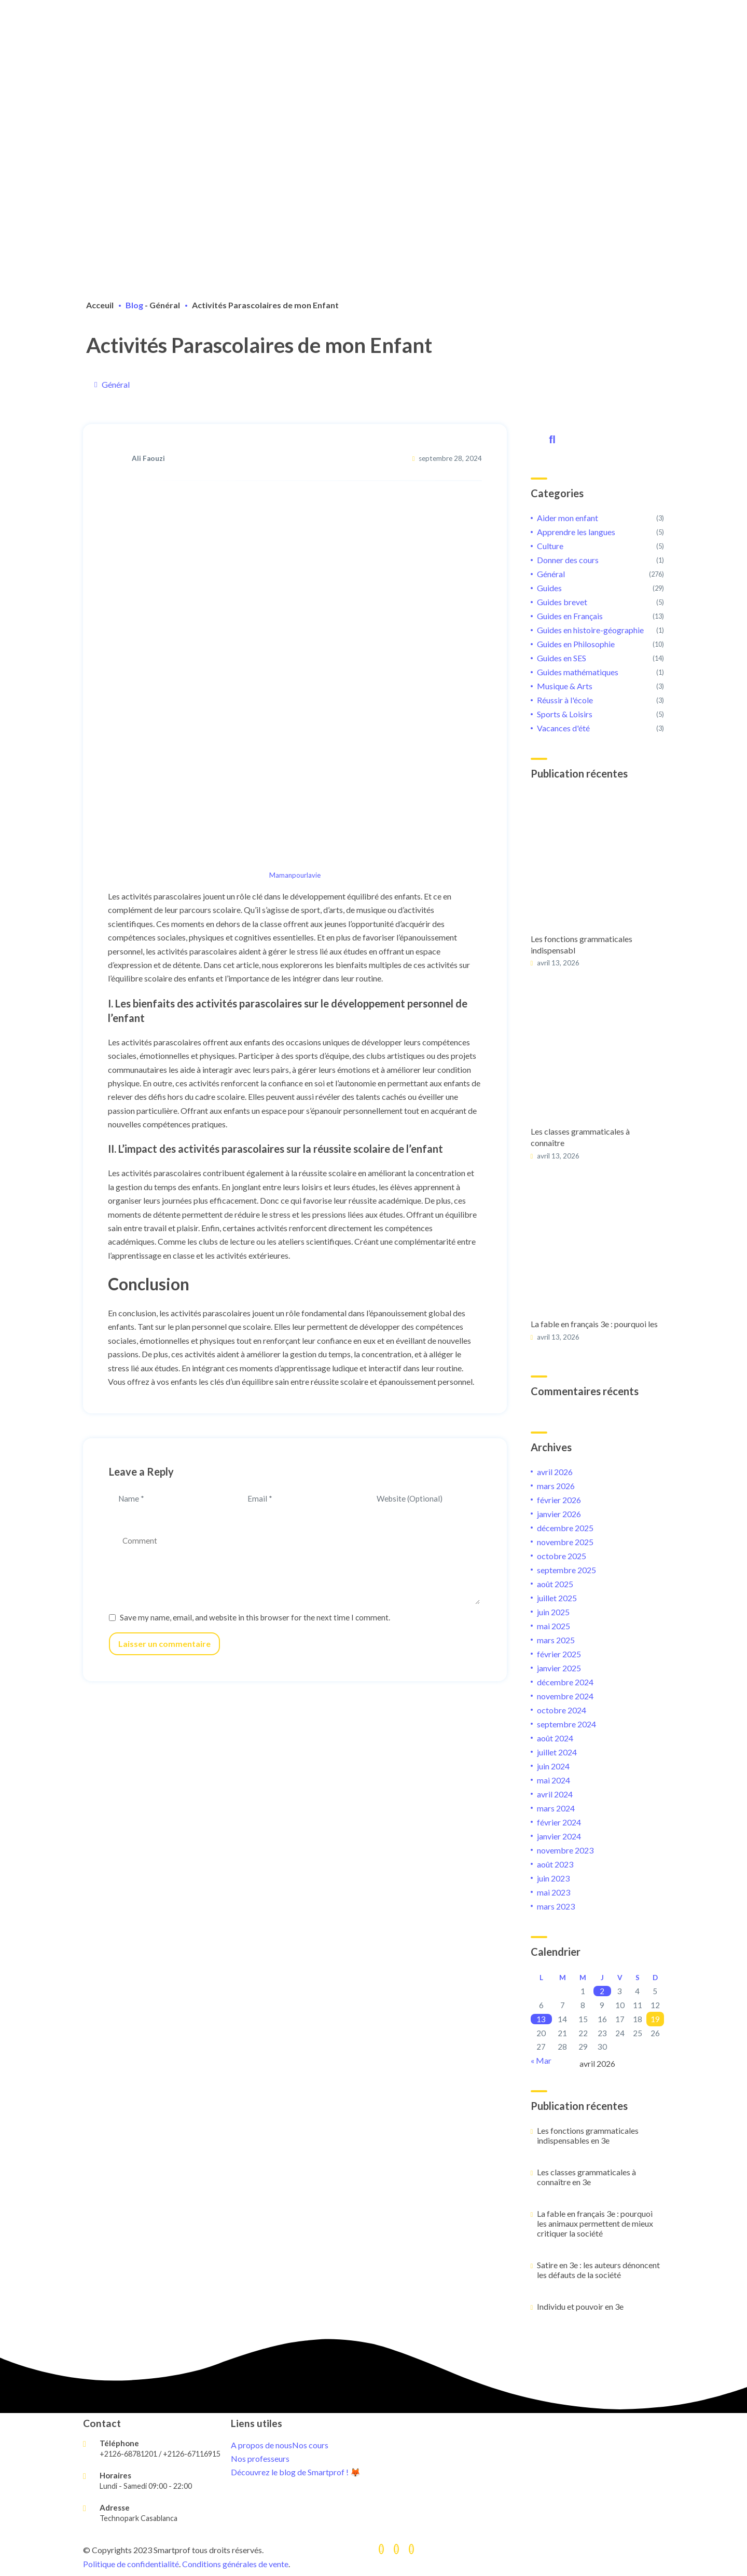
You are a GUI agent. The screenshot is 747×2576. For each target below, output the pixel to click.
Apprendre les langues (576, 532)
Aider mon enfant (567, 518)
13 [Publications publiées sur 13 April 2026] (541, 2019)
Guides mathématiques (577, 672)
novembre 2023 (565, 1850)
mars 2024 (556, 1808)
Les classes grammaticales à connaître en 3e (586, 2177)
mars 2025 (556, 1640)
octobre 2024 (561, 1710)
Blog (134, 305)
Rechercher (550, 437)
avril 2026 (555, 1472)
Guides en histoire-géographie (590, 630)
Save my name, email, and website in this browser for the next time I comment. (255, 1617)
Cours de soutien (265, 21)
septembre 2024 (566, 1724)
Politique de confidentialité (131, 2564)
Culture (550, 546)
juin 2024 (553, 1766)
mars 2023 (556, 1906)
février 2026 (559, 1500)
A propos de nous (265, 10)
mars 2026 (556, 1486)
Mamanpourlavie (295, 875)
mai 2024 (553, 1780)
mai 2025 (553, 1626)
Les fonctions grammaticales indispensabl (581, 944)
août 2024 (555, 1738)
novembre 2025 (565, 1542)
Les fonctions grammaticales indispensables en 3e (588, 2135)
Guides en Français (570, 616)
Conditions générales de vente (235, 2564)
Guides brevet (562, 602)
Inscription (252, 65)
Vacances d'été (563, 728)
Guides (549, 588)
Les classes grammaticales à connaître (580, 1137)
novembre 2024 (565, 1696)
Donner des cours (568, 560)
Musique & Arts (564, 686)
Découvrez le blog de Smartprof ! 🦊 (296, 2472)
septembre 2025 (566, 1570)
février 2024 (559, 1822)
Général (164, 305)
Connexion (314, 65)
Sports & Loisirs (564, 714)
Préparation (255, 32)
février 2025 (559, 1654)
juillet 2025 (557, 1598)
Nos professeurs (260, 2458)
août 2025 (555, 1584)
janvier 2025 (559, 1668)
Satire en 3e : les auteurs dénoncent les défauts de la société (598, 2270)
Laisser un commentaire (164, 1643)
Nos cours (310, 2445)
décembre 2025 (565, 1528)
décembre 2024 (565, 1682)
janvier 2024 (559, 1836)
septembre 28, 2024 (450, 458)
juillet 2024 (557, 1752)
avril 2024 (555, 1794)
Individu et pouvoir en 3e (580, 2306)
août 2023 (555, 1864)
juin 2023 (553, 1878)
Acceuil (100, 305)
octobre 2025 (561, 1556)
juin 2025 (553, 1612)
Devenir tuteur (261, 54)
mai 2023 (553, 1892)
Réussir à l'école (565, 700)
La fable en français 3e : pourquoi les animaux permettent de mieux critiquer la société (595, 2223)
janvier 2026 (559, 1514)
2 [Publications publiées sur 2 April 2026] (602, 1991)
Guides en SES (561, 658)
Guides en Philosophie (576, 644)
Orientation (255, 43)
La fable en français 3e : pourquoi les (594, 1324)
